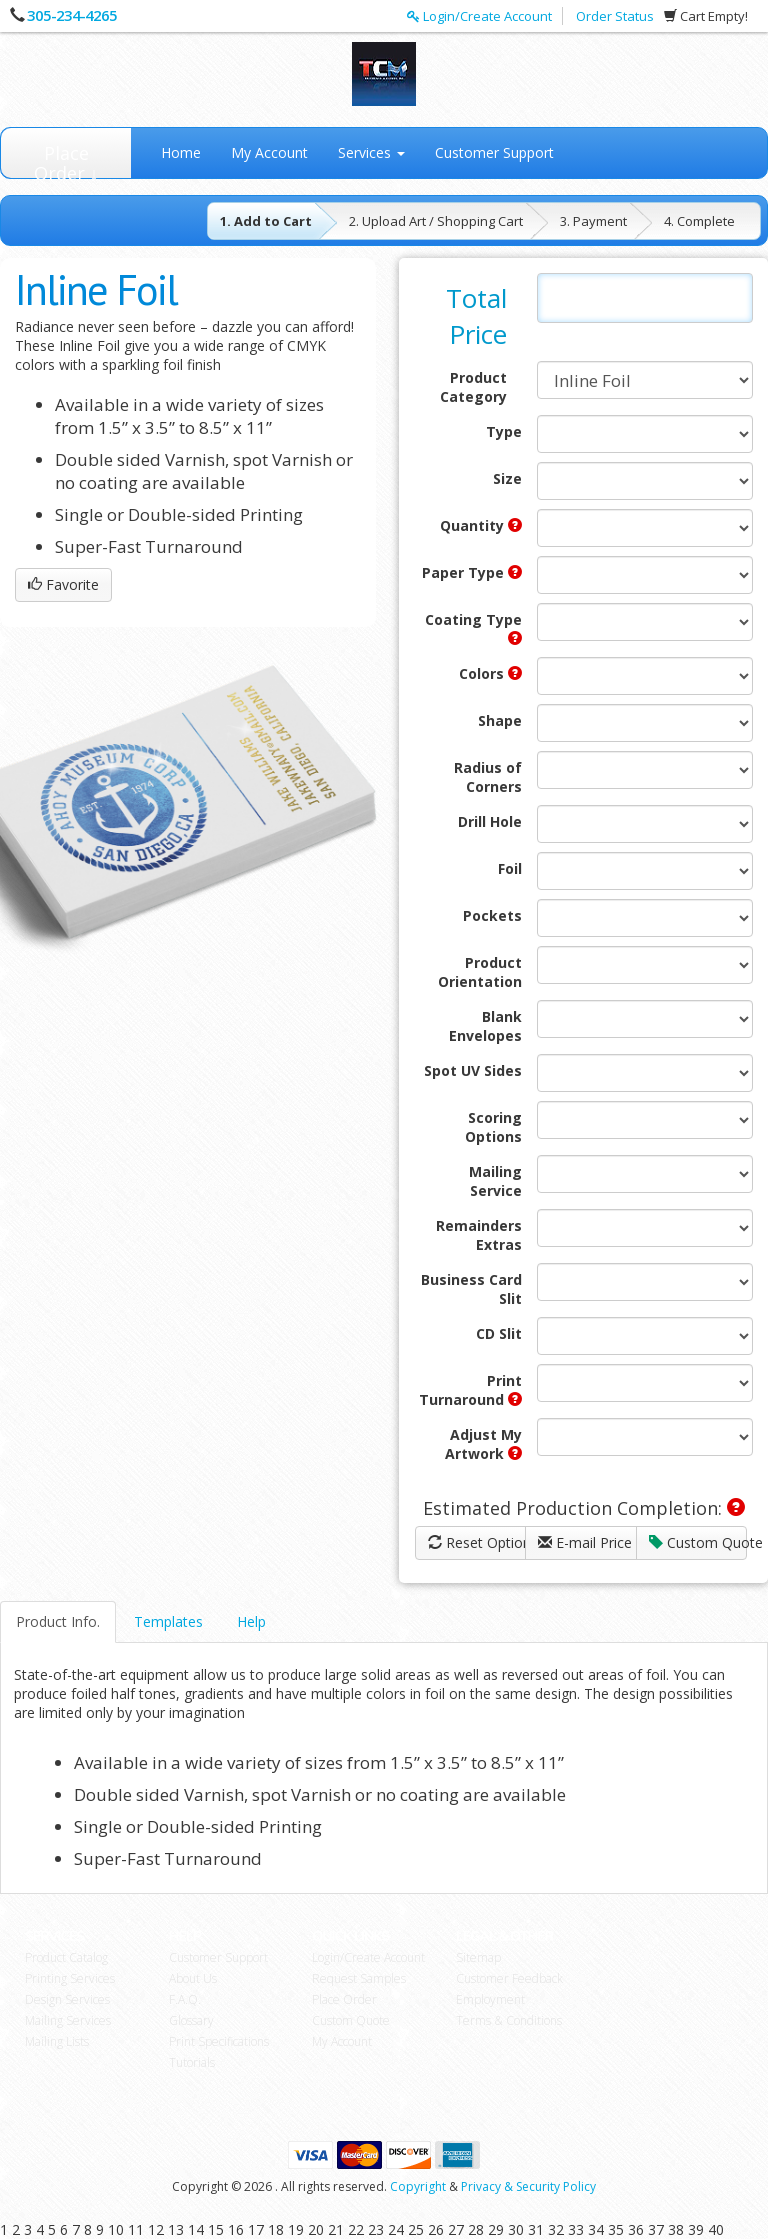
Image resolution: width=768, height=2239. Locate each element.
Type (504, 431)
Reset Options (477, 1542)
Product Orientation (480, 972)
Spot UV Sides (473, 1070)
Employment (490, 1999)
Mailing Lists (57, 2041)
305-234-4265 (72, 15)
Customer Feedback (509, 1978)
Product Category (473, 387)
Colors (490, 673)
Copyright (418, 2186)
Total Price (476, 316)
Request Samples (359, 1978)
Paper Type (472, 572)
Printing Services (70, 1978)
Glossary (191, 2020)
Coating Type (473, 627)
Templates (168, 1621)
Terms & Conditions (509, 2020)
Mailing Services (68, 2020)
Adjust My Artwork (483, 1444)
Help (251, 1621)
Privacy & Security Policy (528, 2186)
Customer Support (494, 152)
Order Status (615, 16)
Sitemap (478, 1957)
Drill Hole (490, 821)
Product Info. (58, 1621)
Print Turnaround (470, 1390)
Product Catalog (66, 1957)
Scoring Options (493, 1127)
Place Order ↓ (66, 159)
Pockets (492, 915)
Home (181, 152)
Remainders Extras (479, 1235)
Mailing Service (495, 1181)
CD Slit (499, 1333)
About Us (193, 1978)
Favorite (63, 584)
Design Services (67, 1999)
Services (371, 152)
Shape (500, 720)
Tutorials (192, 2062)
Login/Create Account (479, 16)
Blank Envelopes (485, 1026)
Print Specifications (219, 2041)
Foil (510, 868)
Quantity (481, 525)
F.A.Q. (185, 1999)
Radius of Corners (488, 777)
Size (507, 478)
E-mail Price (585, 1542)
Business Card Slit (471, 1289)
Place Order (344, 1999)
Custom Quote (698, 1542)
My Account (269, 152)
